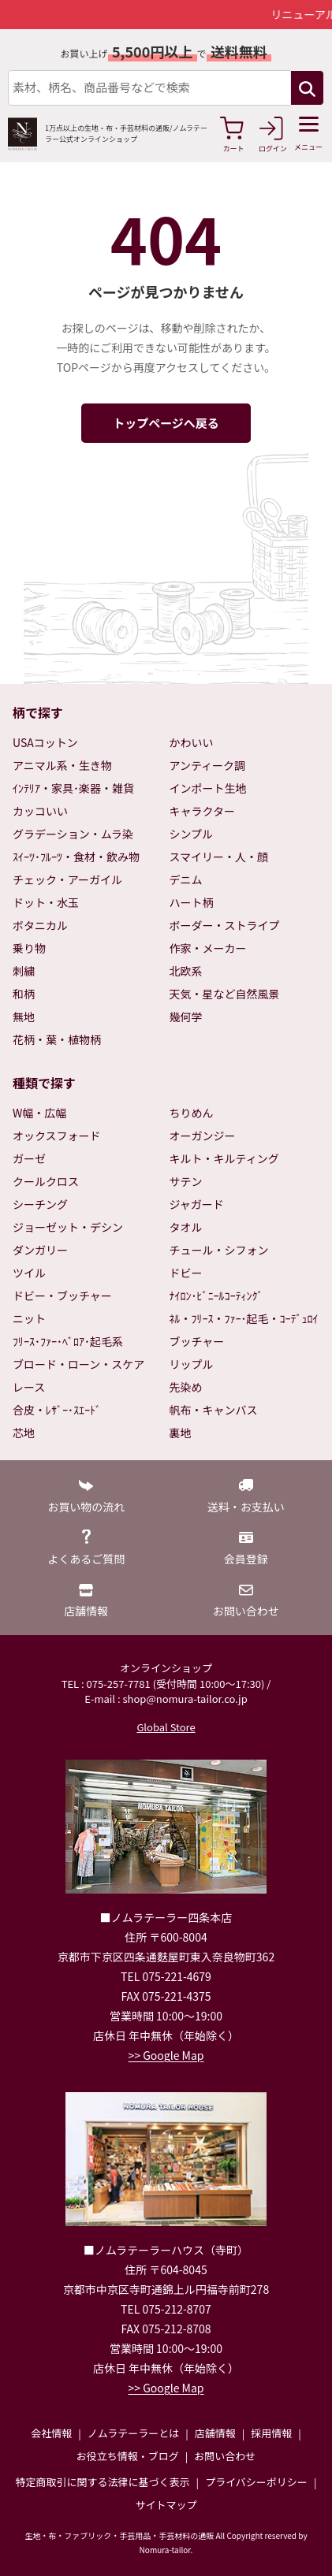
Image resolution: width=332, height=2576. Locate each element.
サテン (186, 1181)
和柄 (24, 994)
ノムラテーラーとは (133, 2432)
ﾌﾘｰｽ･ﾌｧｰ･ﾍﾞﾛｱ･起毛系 (68, 1341)
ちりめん (192, 1113)
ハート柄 (192, 902)
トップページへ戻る (166, 422)
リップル (192, 1364)
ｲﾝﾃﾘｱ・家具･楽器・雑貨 (73, 788)
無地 (24, 1016)
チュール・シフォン (219, 1250)
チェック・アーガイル (67, 879)
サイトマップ (165, 2504)
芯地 (24, 1432)
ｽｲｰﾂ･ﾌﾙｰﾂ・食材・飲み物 (76, 856)
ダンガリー (40, 1250)
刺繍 (24, 971)
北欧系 (186, 971)
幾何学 (186, 1016)
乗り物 (29, 948)
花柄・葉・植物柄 (57, 1039)
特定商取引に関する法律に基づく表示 (103, 2481)
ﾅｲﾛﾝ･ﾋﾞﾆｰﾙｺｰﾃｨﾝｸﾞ (216, 1295)
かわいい (192, 742)
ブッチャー (197, 1341)
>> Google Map (166, 2055)
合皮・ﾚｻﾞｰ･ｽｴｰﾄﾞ (57, 1410)
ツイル (29, 1273)
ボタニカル (40, 925)
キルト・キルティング (224, 1158)
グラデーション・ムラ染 (73, 834)
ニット (29, 1318)
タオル (186, 1227)
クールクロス (46, 1181)
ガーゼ (29, 1158)
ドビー (186, 1273)
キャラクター (202, 811)
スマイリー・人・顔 (219, 856)
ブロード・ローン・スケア (78, 1364)
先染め (186, 1387)
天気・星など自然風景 (225, 994)
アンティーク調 (208, 765)
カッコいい (40, 811)
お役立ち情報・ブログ (127, 2455)
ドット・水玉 (46, 902)
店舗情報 (215, 2432)
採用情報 (271, 2432)
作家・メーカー (208, 948)
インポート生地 (208, 788)
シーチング (40, 1204)
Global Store (165, 1726)
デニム (186, 879)
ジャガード (197, 1204)
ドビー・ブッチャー (62, 1295)
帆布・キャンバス (214, 1410)
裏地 (181, 1432)
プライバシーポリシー (256, 2481)
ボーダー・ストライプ (225, 925)
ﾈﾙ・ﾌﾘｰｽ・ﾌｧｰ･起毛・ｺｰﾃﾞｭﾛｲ (244, 1318)
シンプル (192, 834)
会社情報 (51, 2432)
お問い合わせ (225, 2455)
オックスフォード (57, 1135)
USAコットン (45, 742)
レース (29, 1387)
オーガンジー (203, 1135)
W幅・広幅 (39, 1113)
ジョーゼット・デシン (68, 1227)
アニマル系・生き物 (62, 765)
